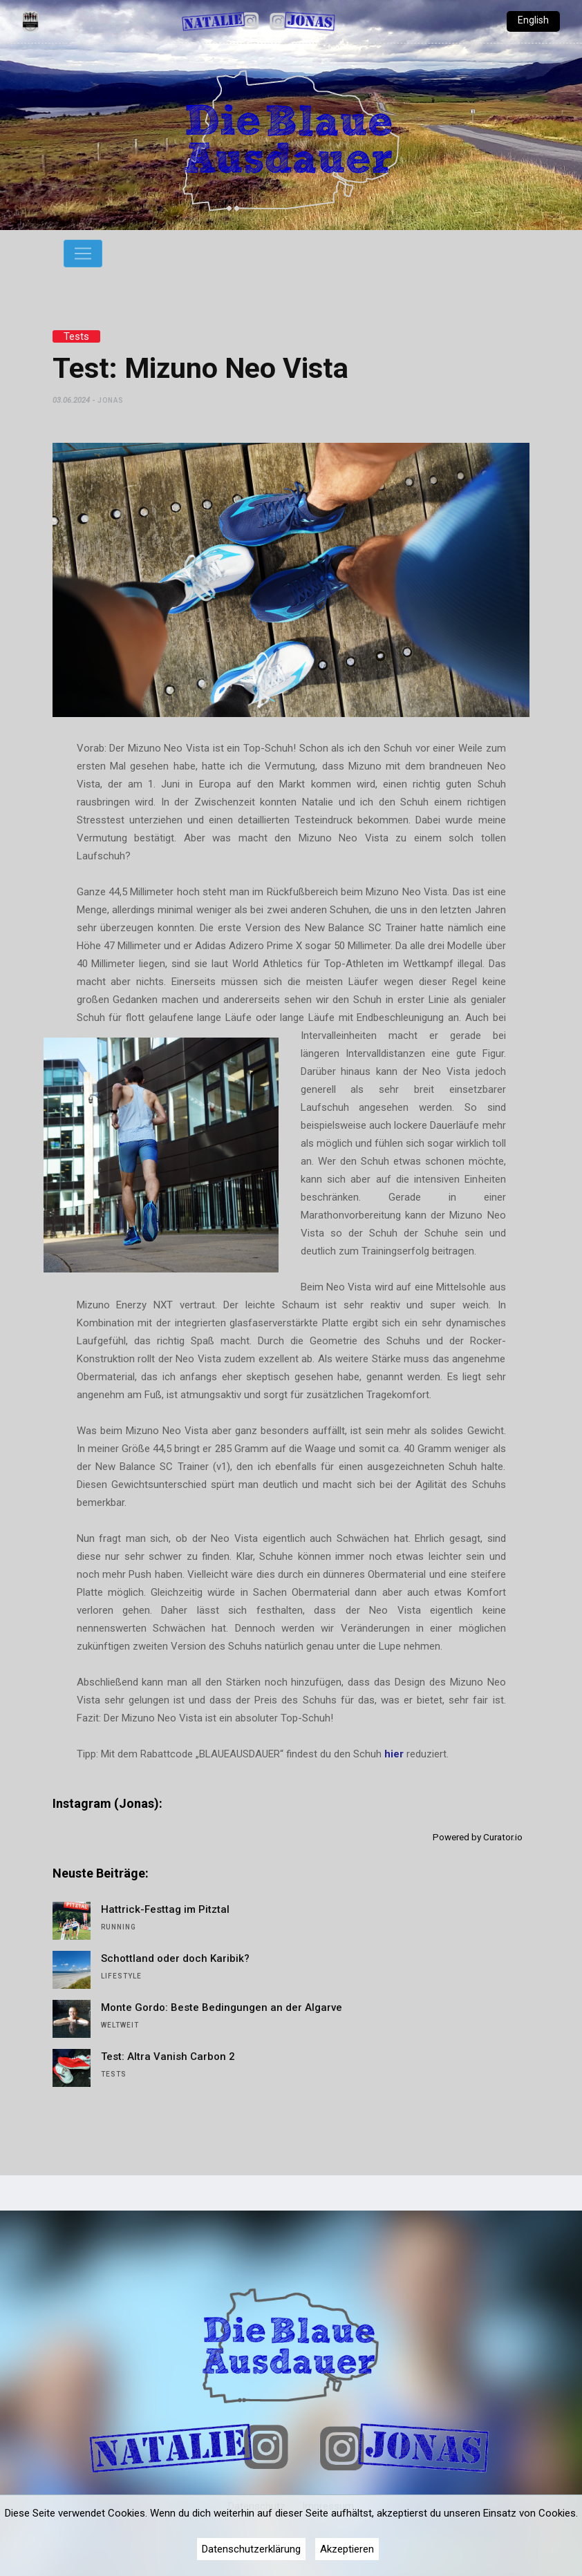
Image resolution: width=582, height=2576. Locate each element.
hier (395, 1754)
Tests (76, 336)
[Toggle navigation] (83, 253)
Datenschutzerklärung (251, 2549)
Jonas (110, 400)
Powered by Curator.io (478, 1836)
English (533, 20)
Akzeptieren (347, 2549)
